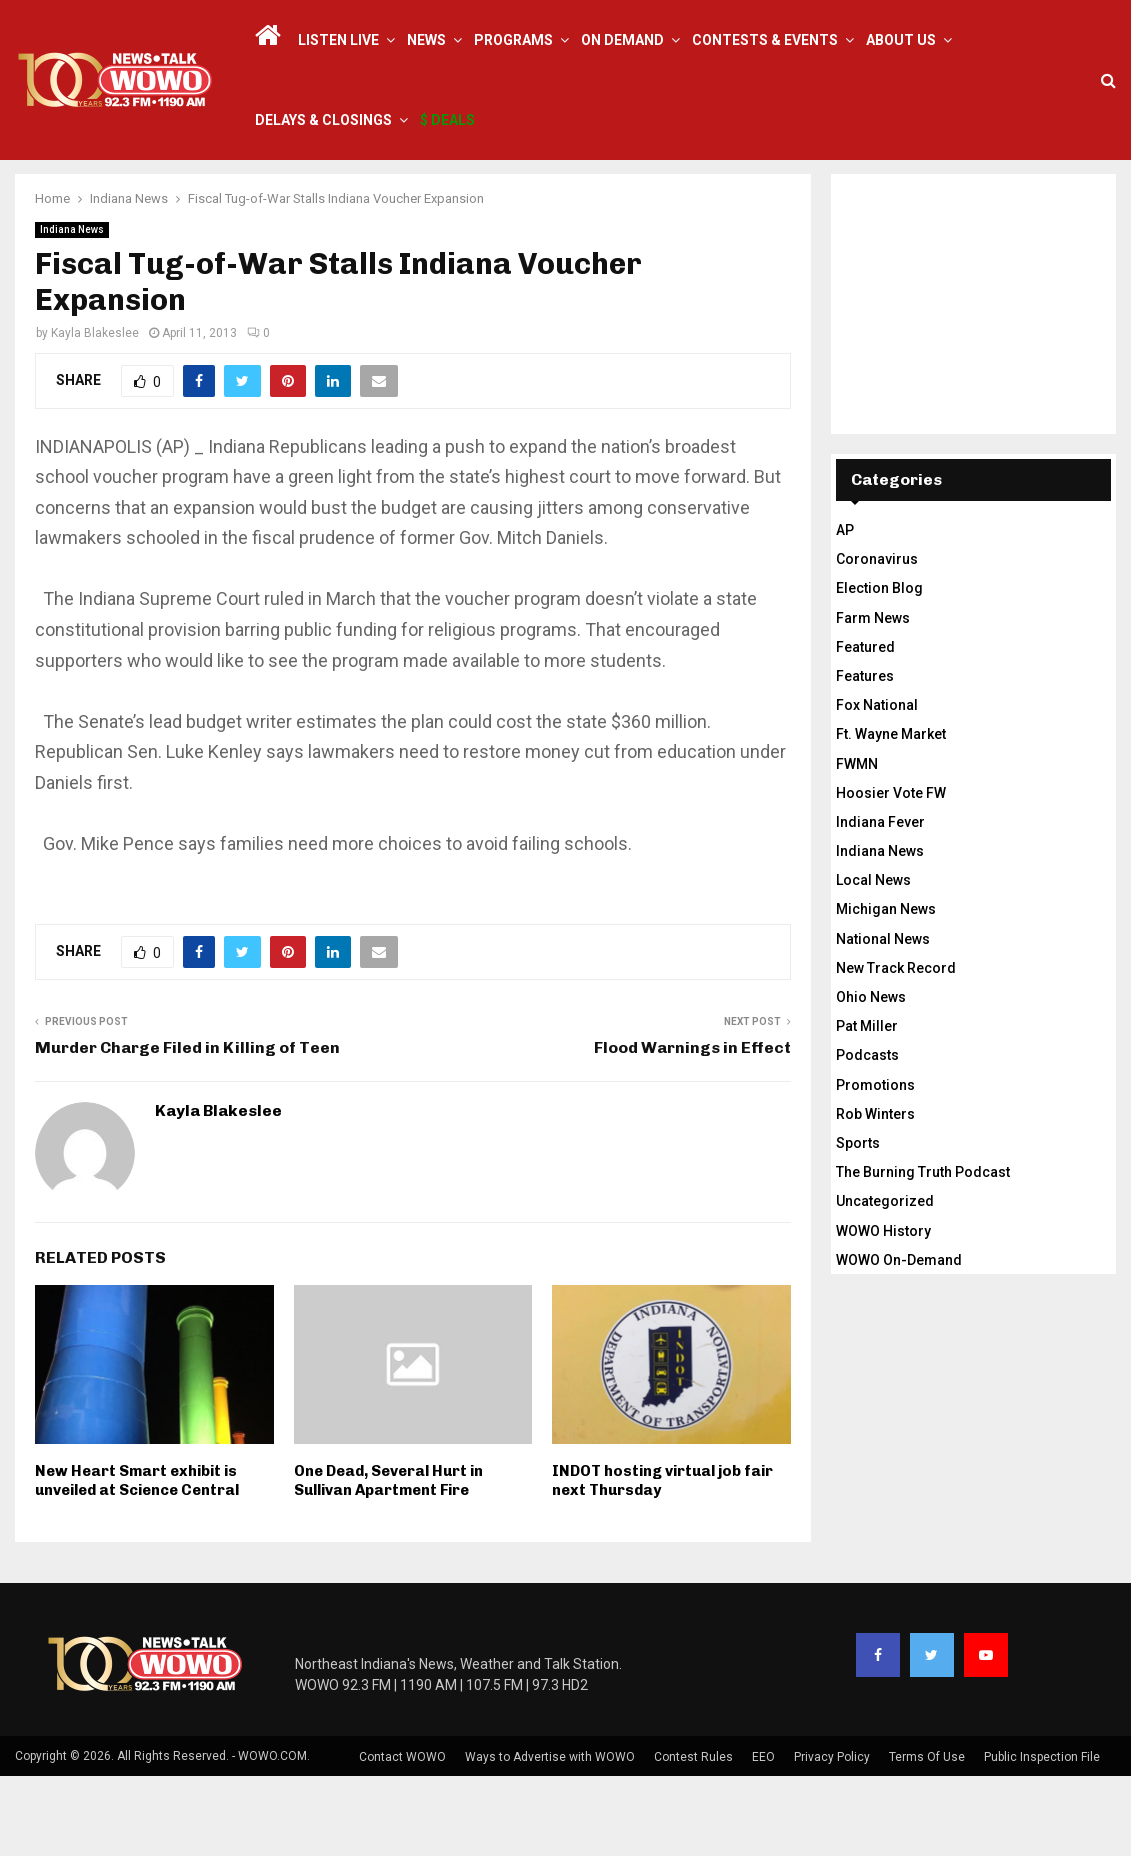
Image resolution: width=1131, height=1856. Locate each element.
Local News (873, 960)
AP (845, 610)
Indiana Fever (880, 902)
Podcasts (867, 1135)
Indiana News (72, 309)
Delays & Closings (323, 120)
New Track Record (896, 1048)
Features (865, 756)
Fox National (877, 785)
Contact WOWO (402, 1837)
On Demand (622, 40)
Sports (858, 1223)
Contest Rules (693, 1837)
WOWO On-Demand (899, 1340)
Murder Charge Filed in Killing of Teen (187, 1127)
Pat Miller (867, 1106)
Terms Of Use (927, 1837)
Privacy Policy (832, 1837)
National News (883, 1019)
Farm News (873, 698)
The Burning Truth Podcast (923, 1252)
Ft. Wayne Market (891, 814)
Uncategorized (885, 1281)
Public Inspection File (1042, 1837)
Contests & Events (765, 40)
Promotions (875, 1165)
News (426, 40)
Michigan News (886, 989)
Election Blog (879, 668)
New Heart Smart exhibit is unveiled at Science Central (137, 1561)
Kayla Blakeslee (95, 413)
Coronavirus (877, 639)
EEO (763, 1837)
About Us (901, 40)
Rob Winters (875, 1194)
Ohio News (871, 1077)
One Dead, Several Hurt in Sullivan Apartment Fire (388, 1561)
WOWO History (883, 1311)
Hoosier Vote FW (891, 873)
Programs (513, 40)
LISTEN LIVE (338, 40)
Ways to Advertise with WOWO (550, 1837)
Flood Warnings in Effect (692, 1127)
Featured (865, 727)
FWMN (857, 844)
